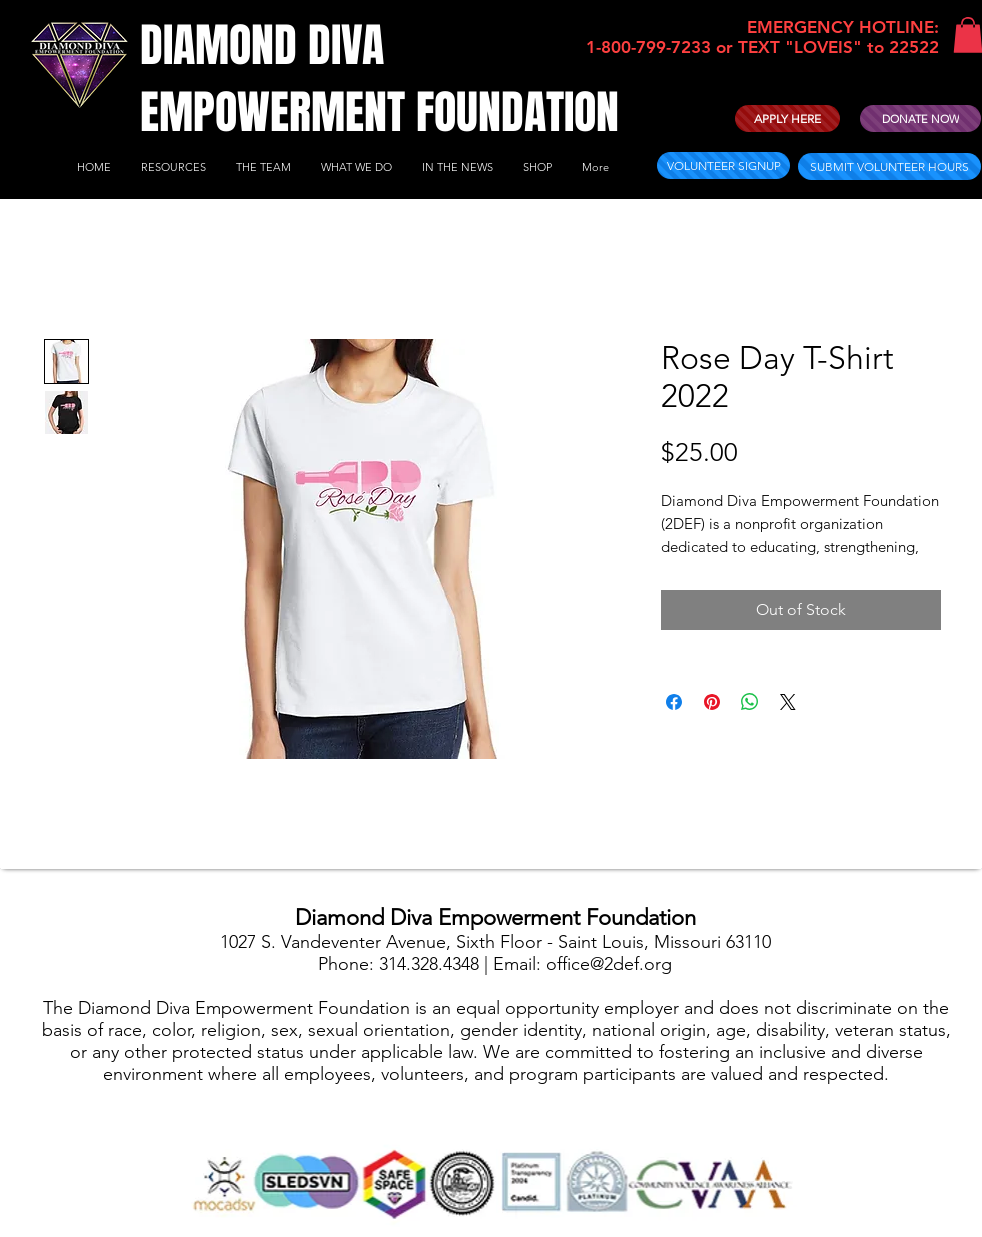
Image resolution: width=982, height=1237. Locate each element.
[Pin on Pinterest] (712, 702)
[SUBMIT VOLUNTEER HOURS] (889, 166)
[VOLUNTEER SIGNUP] (723, 165)
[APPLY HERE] (787, 118)
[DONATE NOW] (920, 118)
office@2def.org (609, 964)
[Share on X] (788, 702)
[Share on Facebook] (674, 702)
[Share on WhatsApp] (750, 702)
